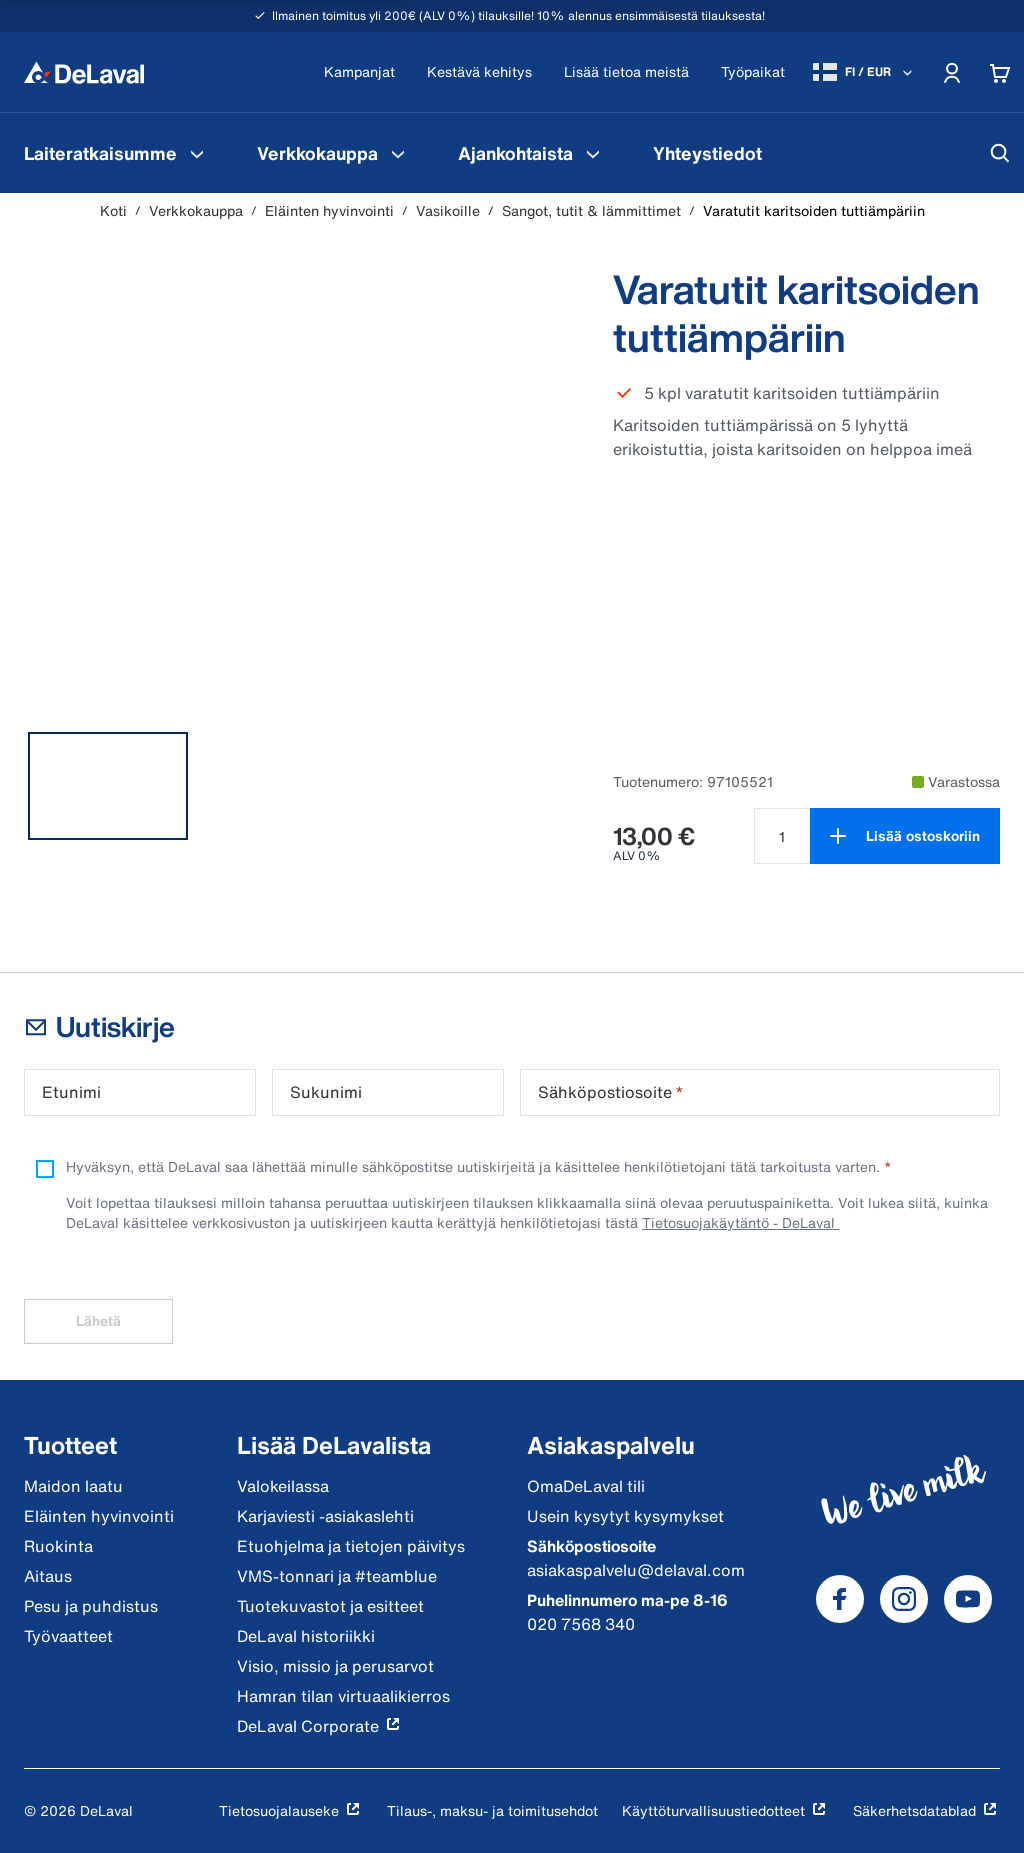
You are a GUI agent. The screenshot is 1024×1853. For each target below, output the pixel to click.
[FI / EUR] (864, 72)
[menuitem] (116, 153)
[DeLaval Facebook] (840, 1599)
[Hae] (1000, 153)
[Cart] (1000, 72)
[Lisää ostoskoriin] (905, 836)
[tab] (108, 786)
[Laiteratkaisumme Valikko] (197, 153)
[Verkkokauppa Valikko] (398, 153)
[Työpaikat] (753, 72)
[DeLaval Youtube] (968, 1599)
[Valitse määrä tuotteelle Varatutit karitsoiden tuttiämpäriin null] (782, 836)
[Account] (952, 72)
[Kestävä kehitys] (479, 72)
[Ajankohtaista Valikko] (593, 153)
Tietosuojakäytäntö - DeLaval (740, 1222)
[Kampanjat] (359, 72)
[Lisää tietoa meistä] (626, 72)
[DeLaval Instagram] (904, 1599)
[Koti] (84, 72)
